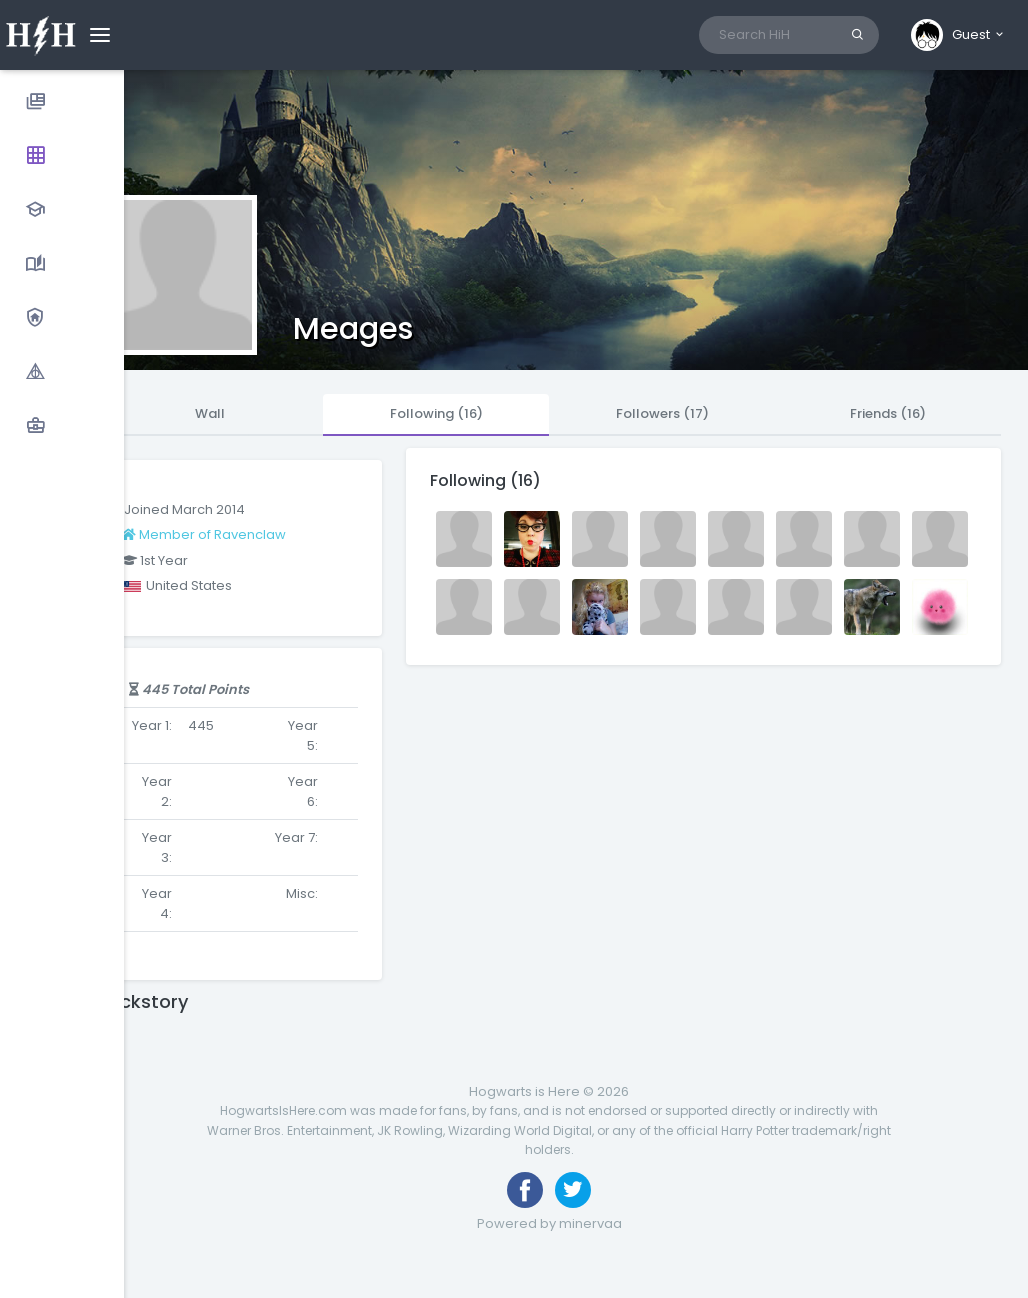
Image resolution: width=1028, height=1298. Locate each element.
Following (436, 413)
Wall (210, 413)
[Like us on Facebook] (525, 1190)
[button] (958, 35)
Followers (662, 413)
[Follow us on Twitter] (573, 1190)
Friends (888, 413)
